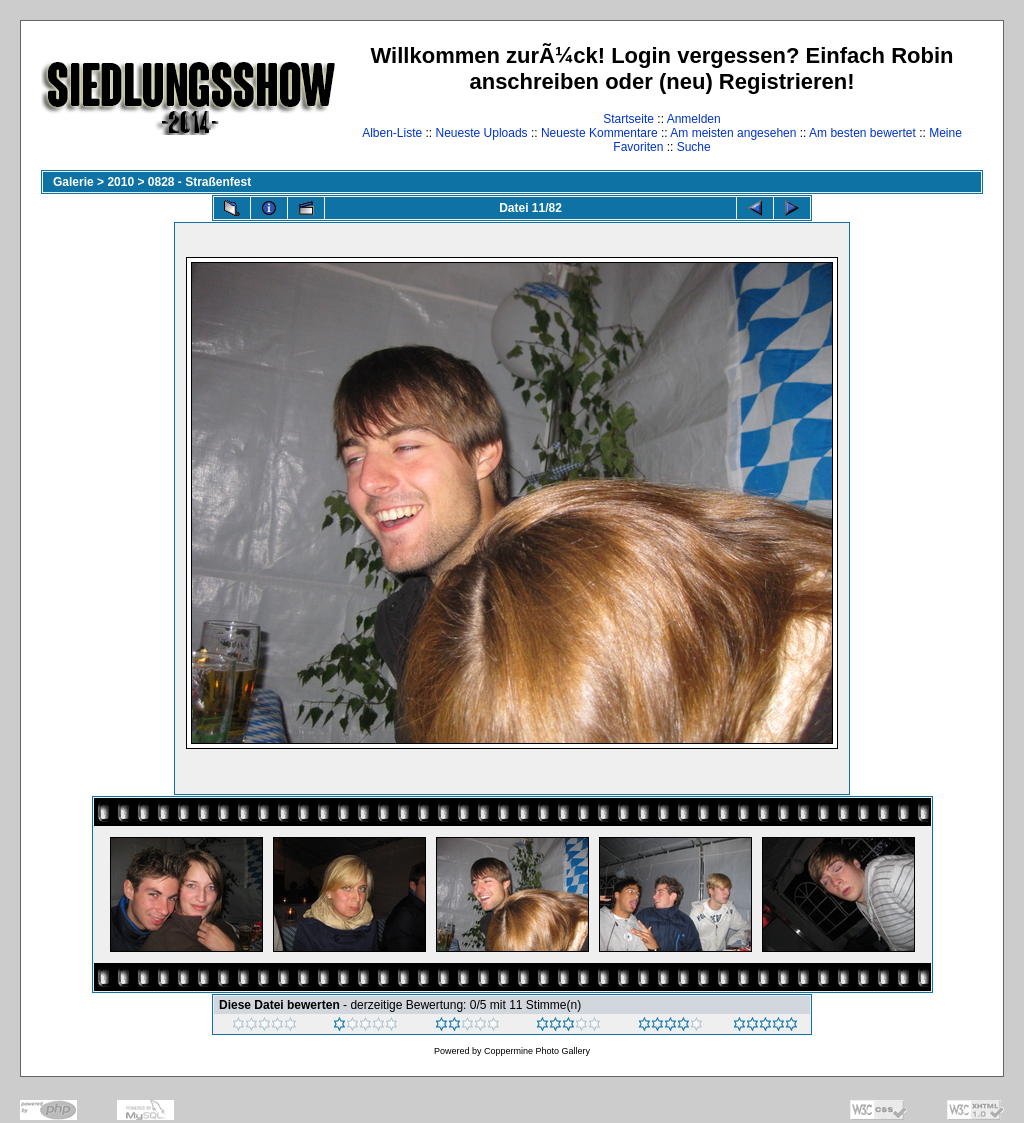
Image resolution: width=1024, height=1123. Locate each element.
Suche (694, 147)
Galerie (73, 182)
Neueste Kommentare (599, 133)
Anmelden (694, 119)
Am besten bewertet (862, 133)
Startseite (628, 119)
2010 (120, 182)
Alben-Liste (392, 133)
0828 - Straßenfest (199, 182)
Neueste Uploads (482, 133)
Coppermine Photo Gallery (537, 1051)
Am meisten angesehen (733, 133)
